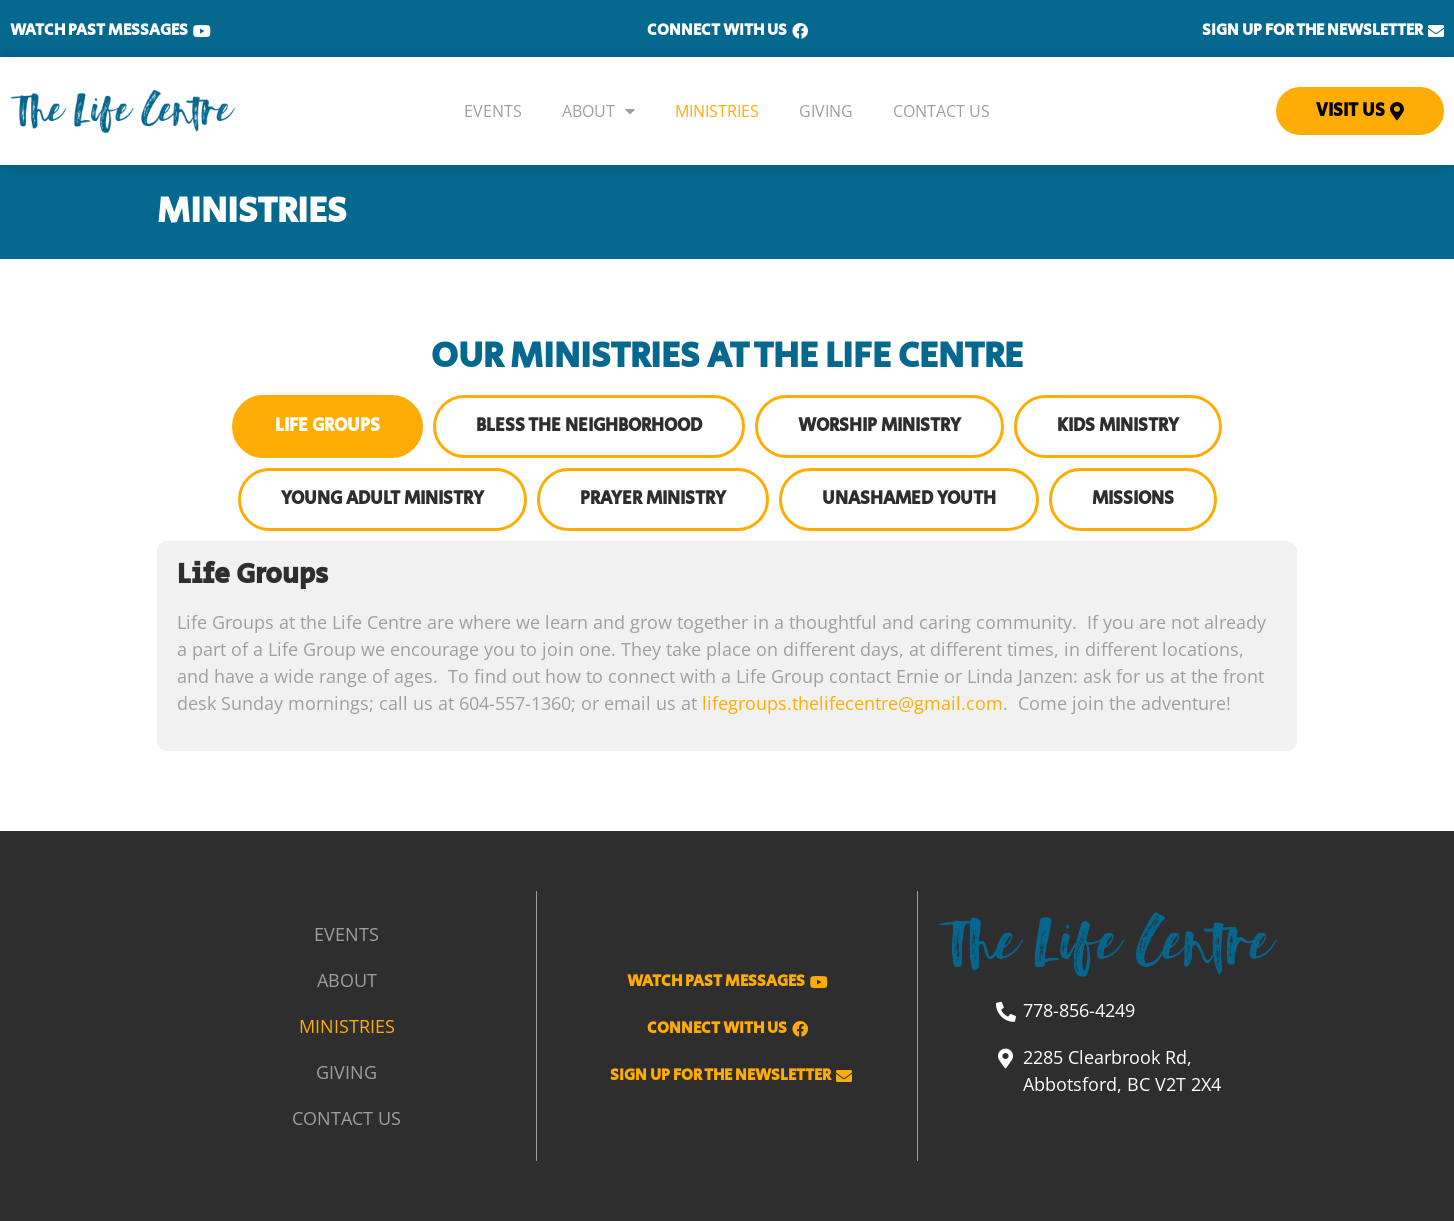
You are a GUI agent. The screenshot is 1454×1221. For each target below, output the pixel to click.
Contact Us (941, 111)
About (598, 111)
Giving (826, 111)
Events (493, 111)
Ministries (717, 111)
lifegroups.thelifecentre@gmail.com (852, 703)
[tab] (327, 426)
